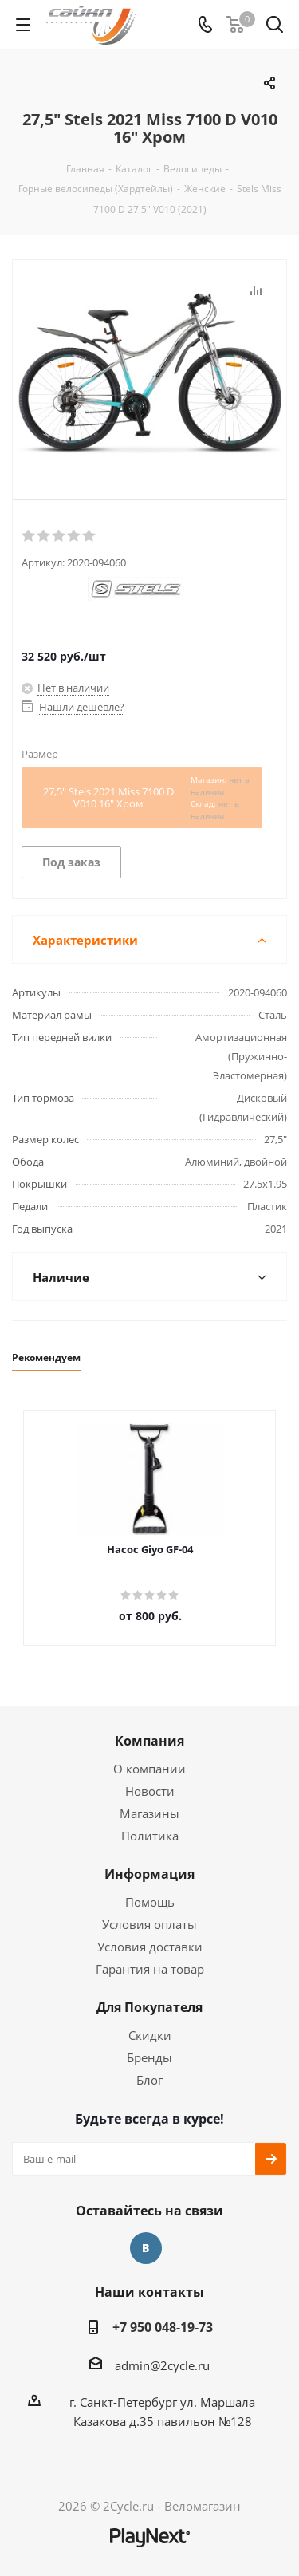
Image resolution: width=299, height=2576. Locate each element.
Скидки (149, 2035)
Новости (150, 1791)
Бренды (149, 2057)
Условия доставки (150, 1947)
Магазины (149, 1813)
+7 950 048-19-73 (162, 2327)
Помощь (150, 1902)
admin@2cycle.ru (162, 2365)
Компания (149, 1741)
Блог (149, 2080)
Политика (150, 1836)
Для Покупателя (149, 2007)
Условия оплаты (149, 1924)
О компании (149, 1769)
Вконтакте (146, 2248)
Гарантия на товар (150, 1969)
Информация (149, 1874)
